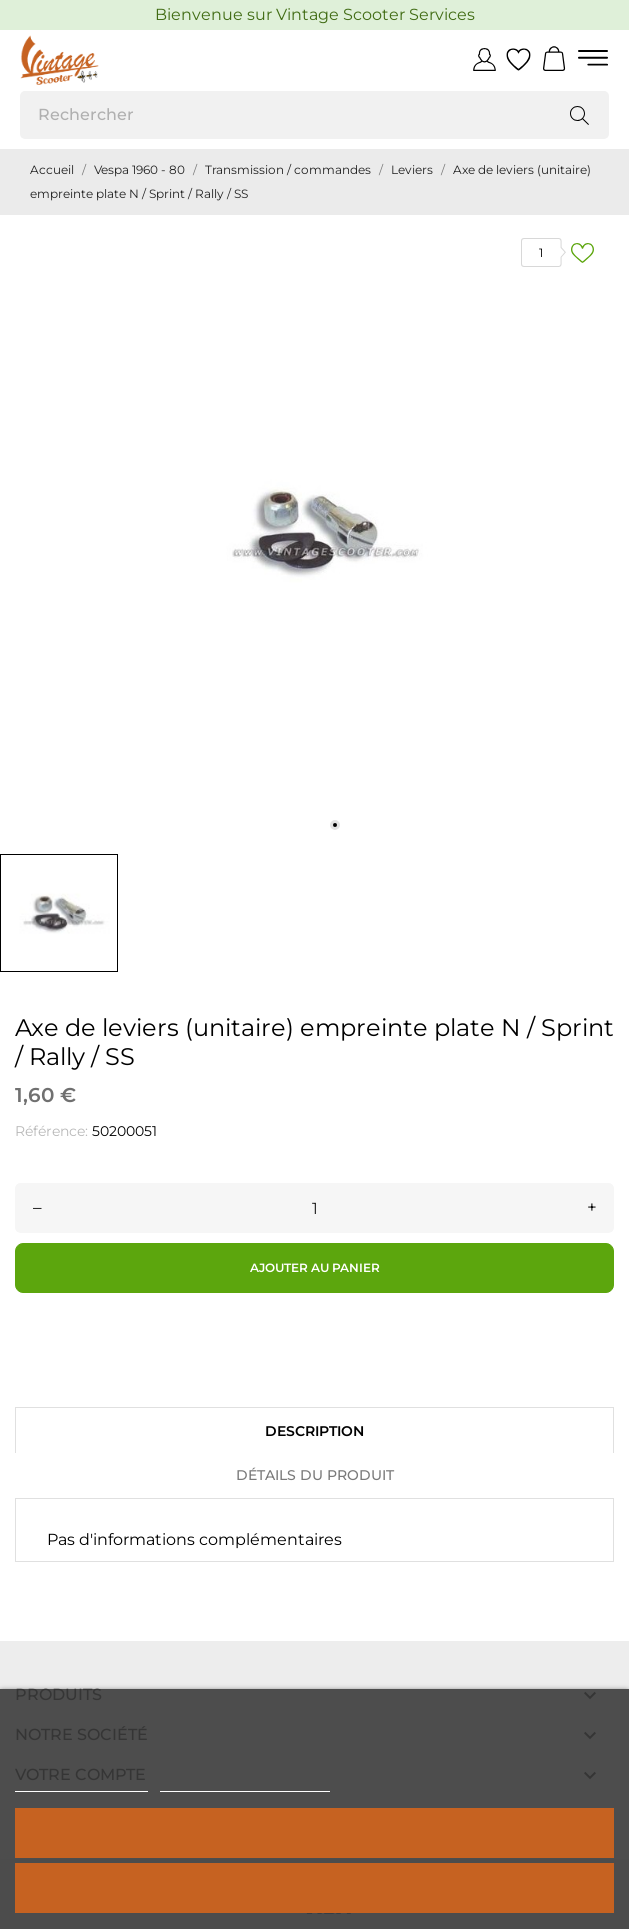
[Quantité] (314, 1208)
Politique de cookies (81, 1782)
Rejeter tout (314, 1887)
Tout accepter (315, 1832)
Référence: (51, 1131)
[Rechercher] (314, 115)
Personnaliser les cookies (245, 1782)
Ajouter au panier (315, 1267)
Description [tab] (314, 1431)
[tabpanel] (314, 529)
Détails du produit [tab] (315, 1475)
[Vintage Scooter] (110, 60)
